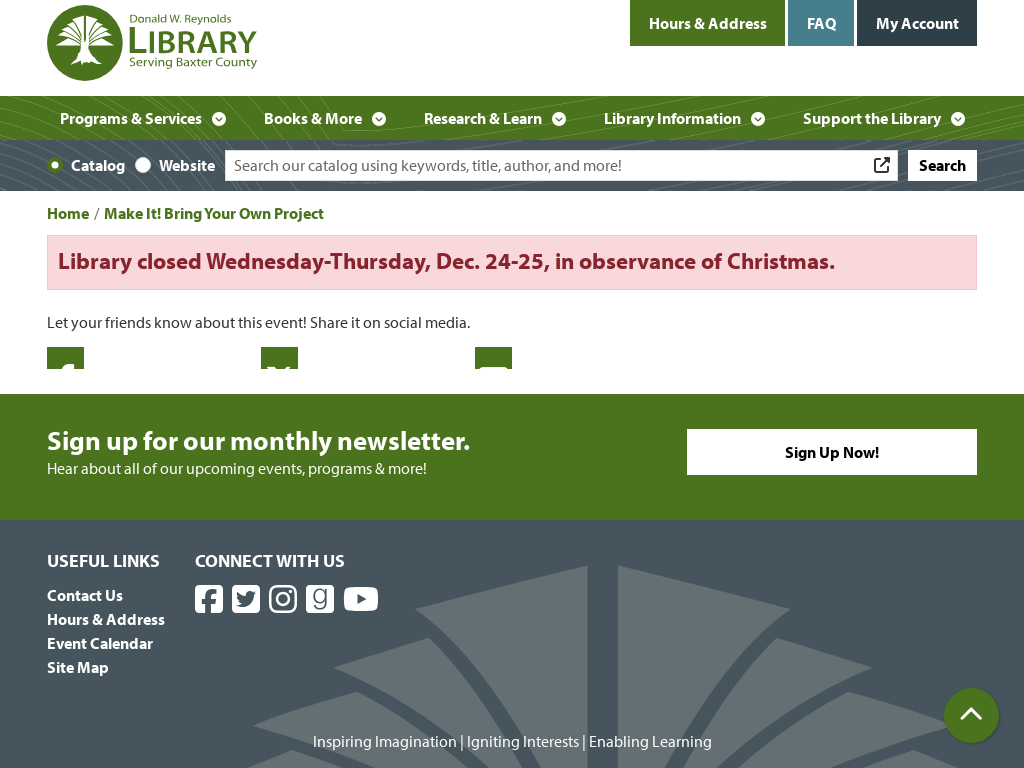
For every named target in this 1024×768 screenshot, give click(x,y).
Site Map (78, 667)
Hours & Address (708, 23)
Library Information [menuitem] (672, 118)
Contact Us (85, 595)
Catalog (98, 165)
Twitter (279, 358)
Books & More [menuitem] (313, 118)
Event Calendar (100, 643)
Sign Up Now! (832, 452)
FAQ (821, 23)
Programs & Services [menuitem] (131, 118)
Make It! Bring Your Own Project (214, 213)
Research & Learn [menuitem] (483, 118)
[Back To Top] (971, 715)
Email (493, 358)
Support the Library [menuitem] (872, 118)
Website (187, 165)
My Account (917, 23)
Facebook (65, 358)
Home (68, 213)
